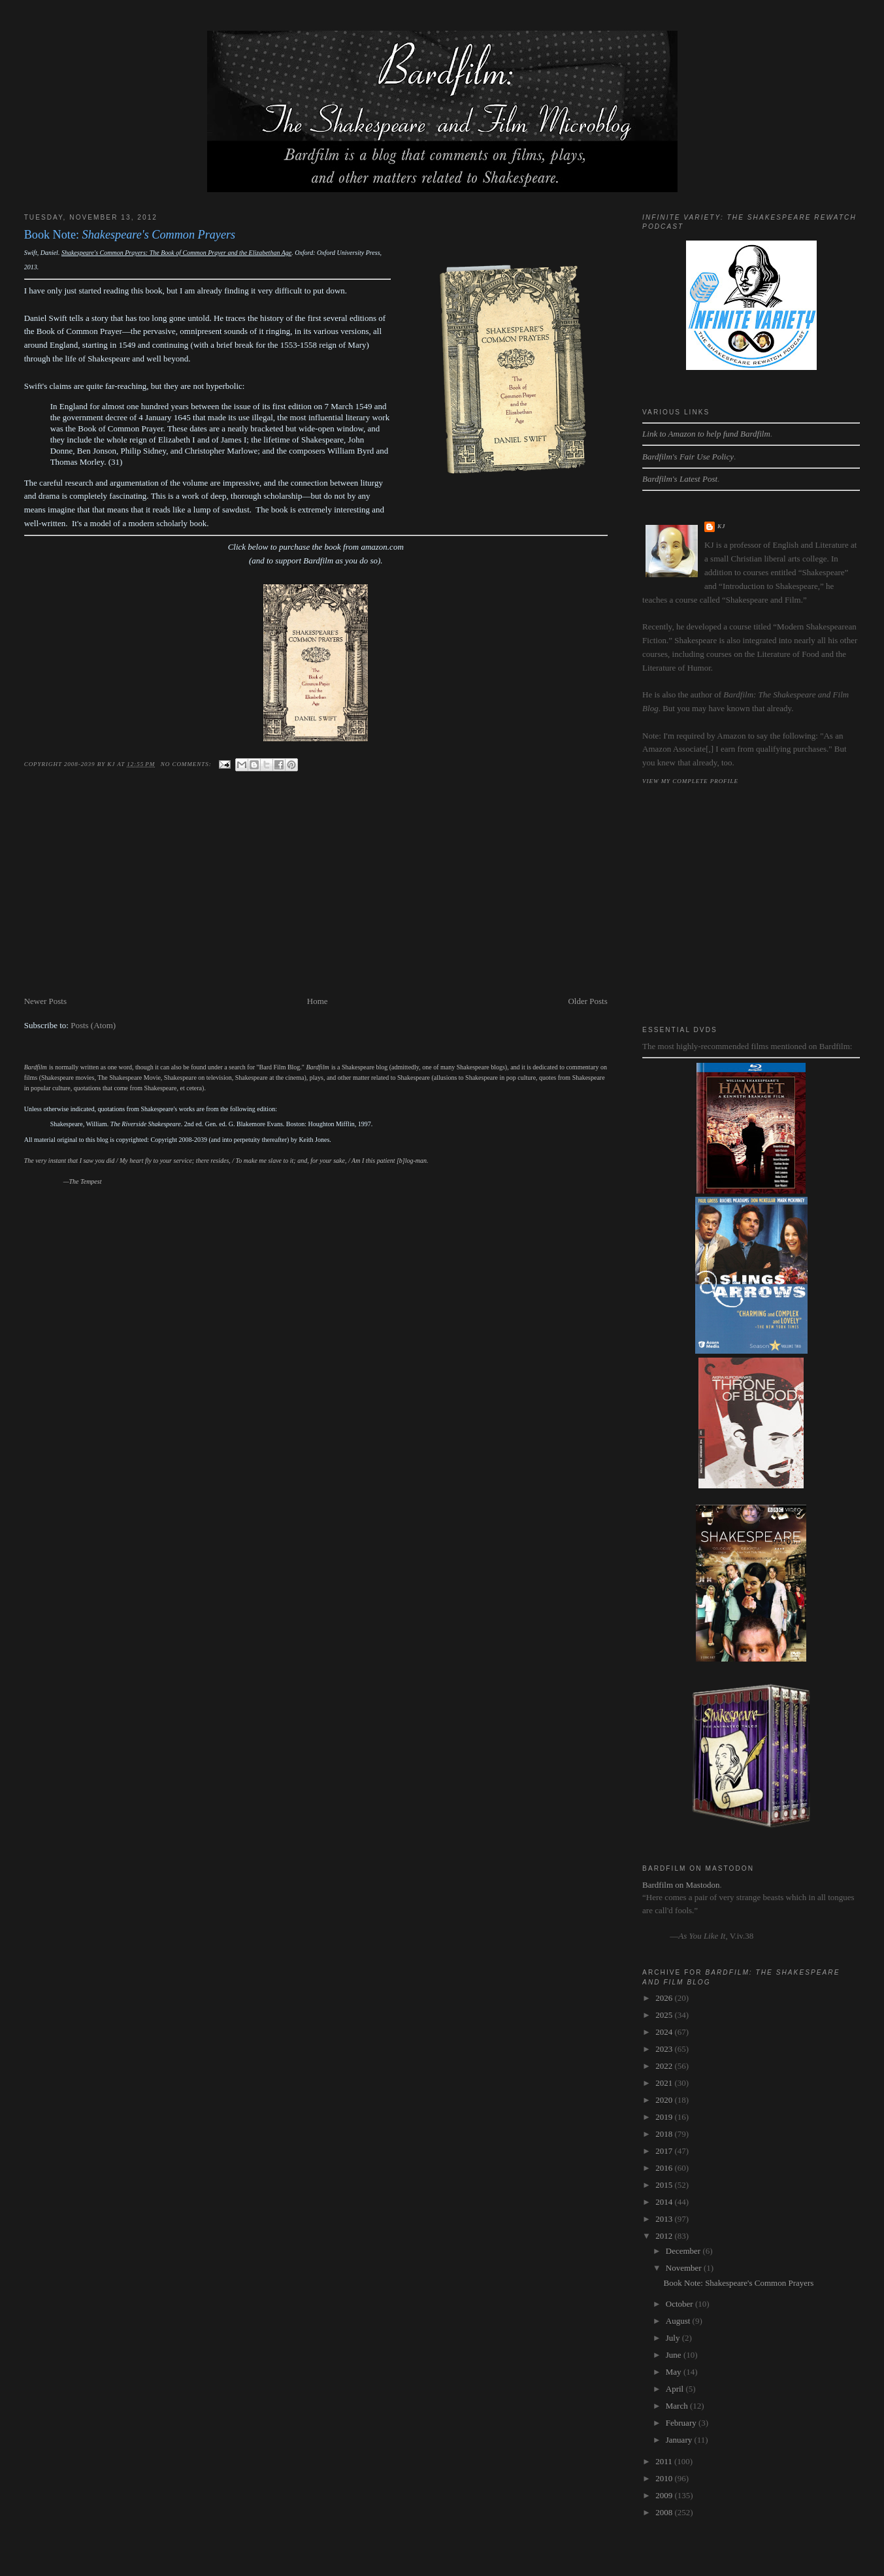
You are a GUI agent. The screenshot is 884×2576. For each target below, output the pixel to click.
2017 (664, 2151)
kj (721, 526)
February (682, 2423)
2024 (664, 2032)
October (680, 2304)
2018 (664, 2134)
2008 (664, 2512)
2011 (664, 2461)
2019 (664, 2117)
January (680, 2440)
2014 (664, 2202)
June (674, 2355)
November (685, 2268)
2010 (664, 2478)
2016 (664, 2168)
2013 (664, 2219)
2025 (664, 2015)
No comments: (187, 764)
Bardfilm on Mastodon (680, 1885)
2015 (664, 2185)
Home (317, 1001)
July (674, 2338)
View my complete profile (690, 781)
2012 (664, 2236)
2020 (664, 2100)
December (684, 2251)
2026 (664, 1998)
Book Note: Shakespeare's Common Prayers (739, 2283)
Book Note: (130, 234)
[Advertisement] (316, 896)
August (679, 2321)
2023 (664, 2049)
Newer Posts (45, 1001)
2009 (664, 2495)
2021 (664, 2083)
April (676, 2389)
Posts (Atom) (93, 1025)
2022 (664, 2066)
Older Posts (587, 1001)
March (678, 2406)
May (674, 2372)
